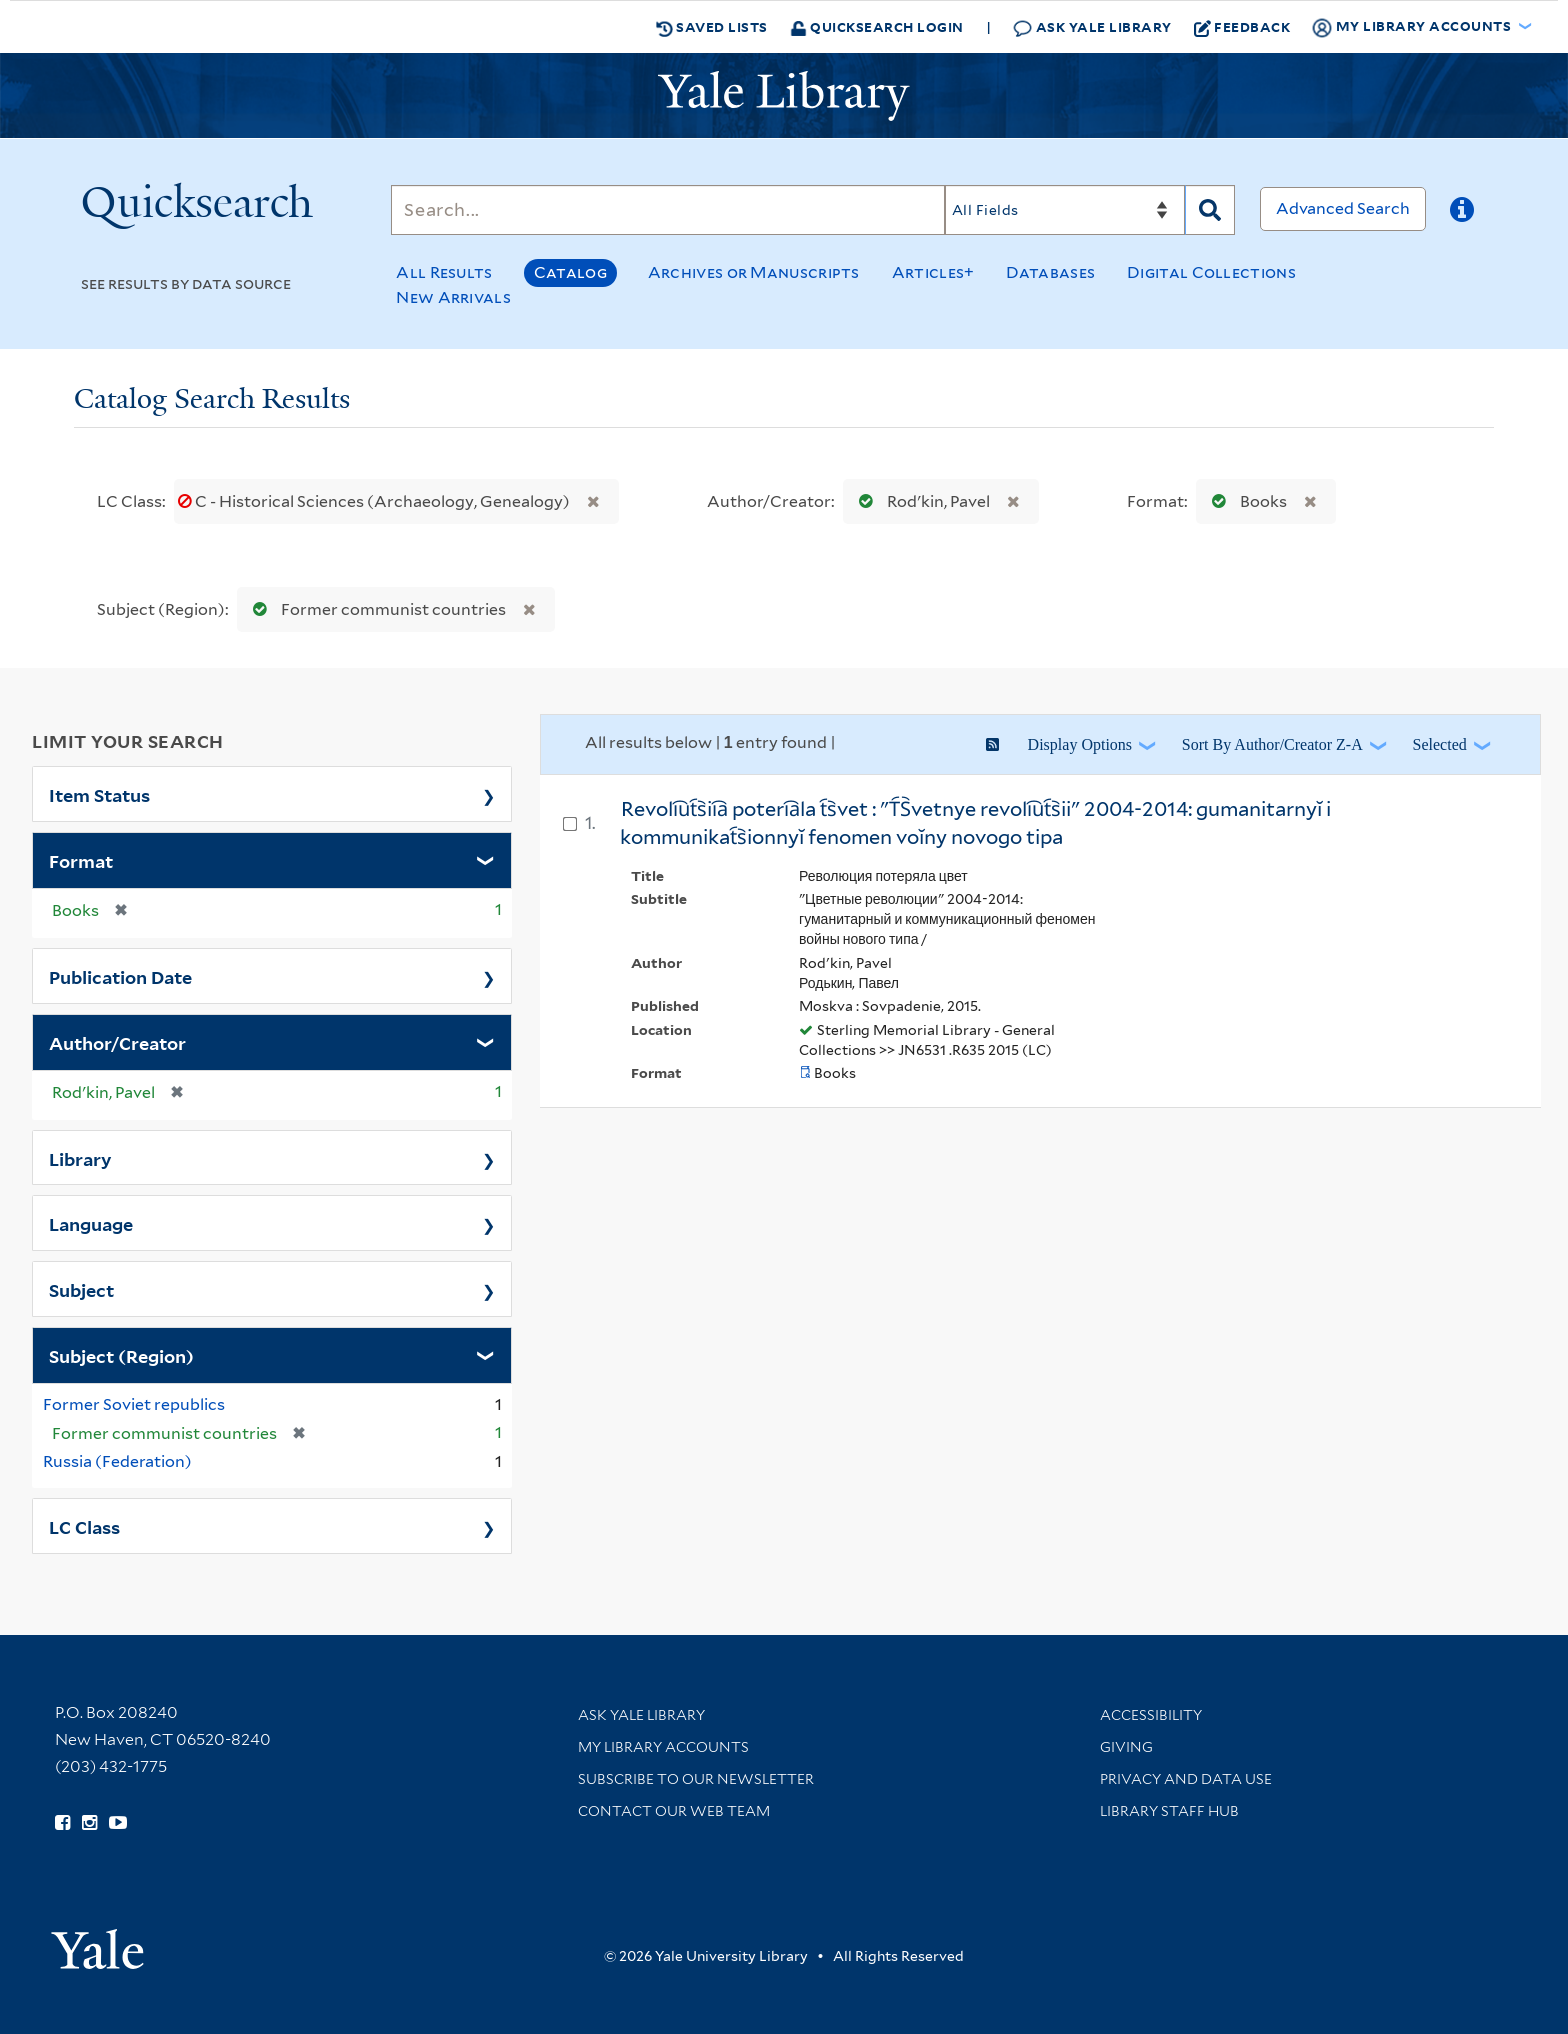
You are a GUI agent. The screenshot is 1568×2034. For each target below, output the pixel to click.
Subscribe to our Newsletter (696, 1779)
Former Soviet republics (134, 1404)
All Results (444, 272)
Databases (1050, 272)
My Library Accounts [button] (1413, 27)
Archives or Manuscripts (754, 272)
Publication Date (120, 976)
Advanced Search (1343, 208)
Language (91, 1223)
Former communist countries (375, 609)
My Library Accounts (663, 1747)
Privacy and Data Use (1186, 1779)
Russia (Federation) (117, 1461)
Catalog (570, 272)
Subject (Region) (121, 1355)
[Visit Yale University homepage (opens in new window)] (97, 1942)
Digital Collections (1211, 272)
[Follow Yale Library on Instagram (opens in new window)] (89, 1823)
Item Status (99, 794)
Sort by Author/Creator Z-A (1272, 744)
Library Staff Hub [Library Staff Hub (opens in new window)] (1169, 1811)
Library (80, 1158)
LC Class (84, 1526)
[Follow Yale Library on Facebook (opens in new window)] (62, 1823)
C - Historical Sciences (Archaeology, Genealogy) (375, 501)
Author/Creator (117, 1042)
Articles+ (933, 272)
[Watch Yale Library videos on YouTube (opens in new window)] (118, 1823)
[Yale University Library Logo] (784, 96)
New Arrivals (453, 297)
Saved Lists (712, 27)
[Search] (668, 210)
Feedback (1242, 27)
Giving (1126, 1747)
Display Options (1080, 744)
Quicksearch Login (877, 26)
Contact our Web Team (674, 1811)
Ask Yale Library (1092, 27)
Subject (81, 1289)
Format (81, 860)
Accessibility (1151, 1715)
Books (1245, 501)
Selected (1440, 744)
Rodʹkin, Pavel (920, 501)
